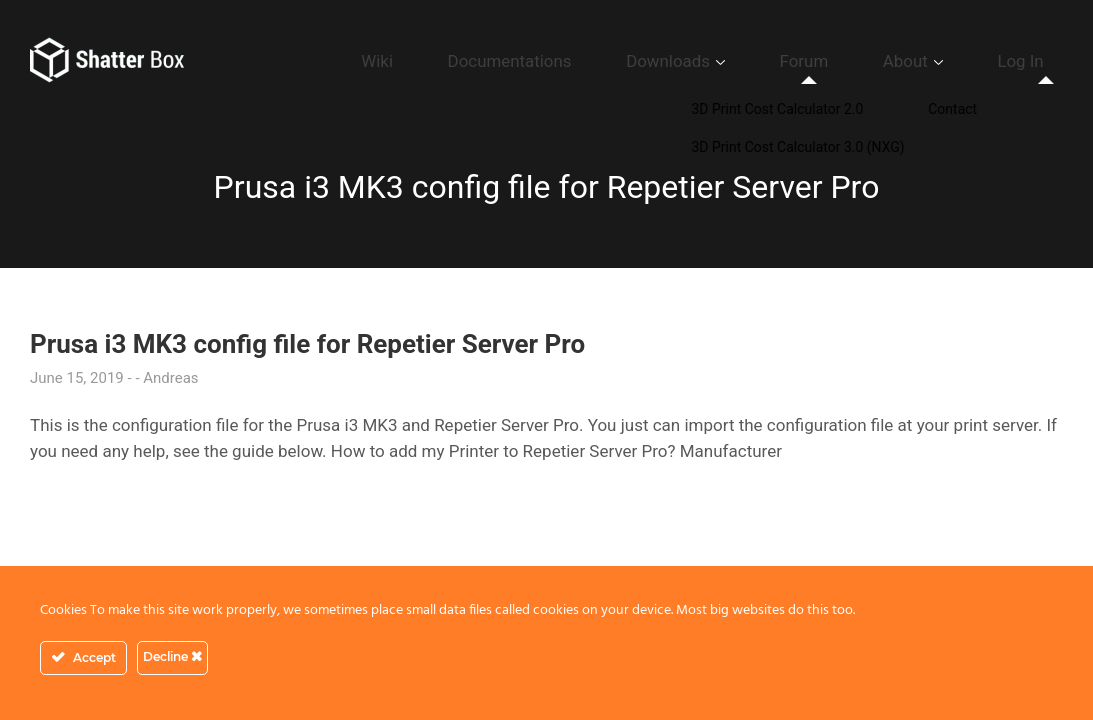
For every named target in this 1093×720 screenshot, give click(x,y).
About (947, 61)
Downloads (767, 61)
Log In (1034, 61)
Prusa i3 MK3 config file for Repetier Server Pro (307, 344)
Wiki (542, 61)
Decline (172, 656)
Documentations (643, 61)
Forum (873, 61)
